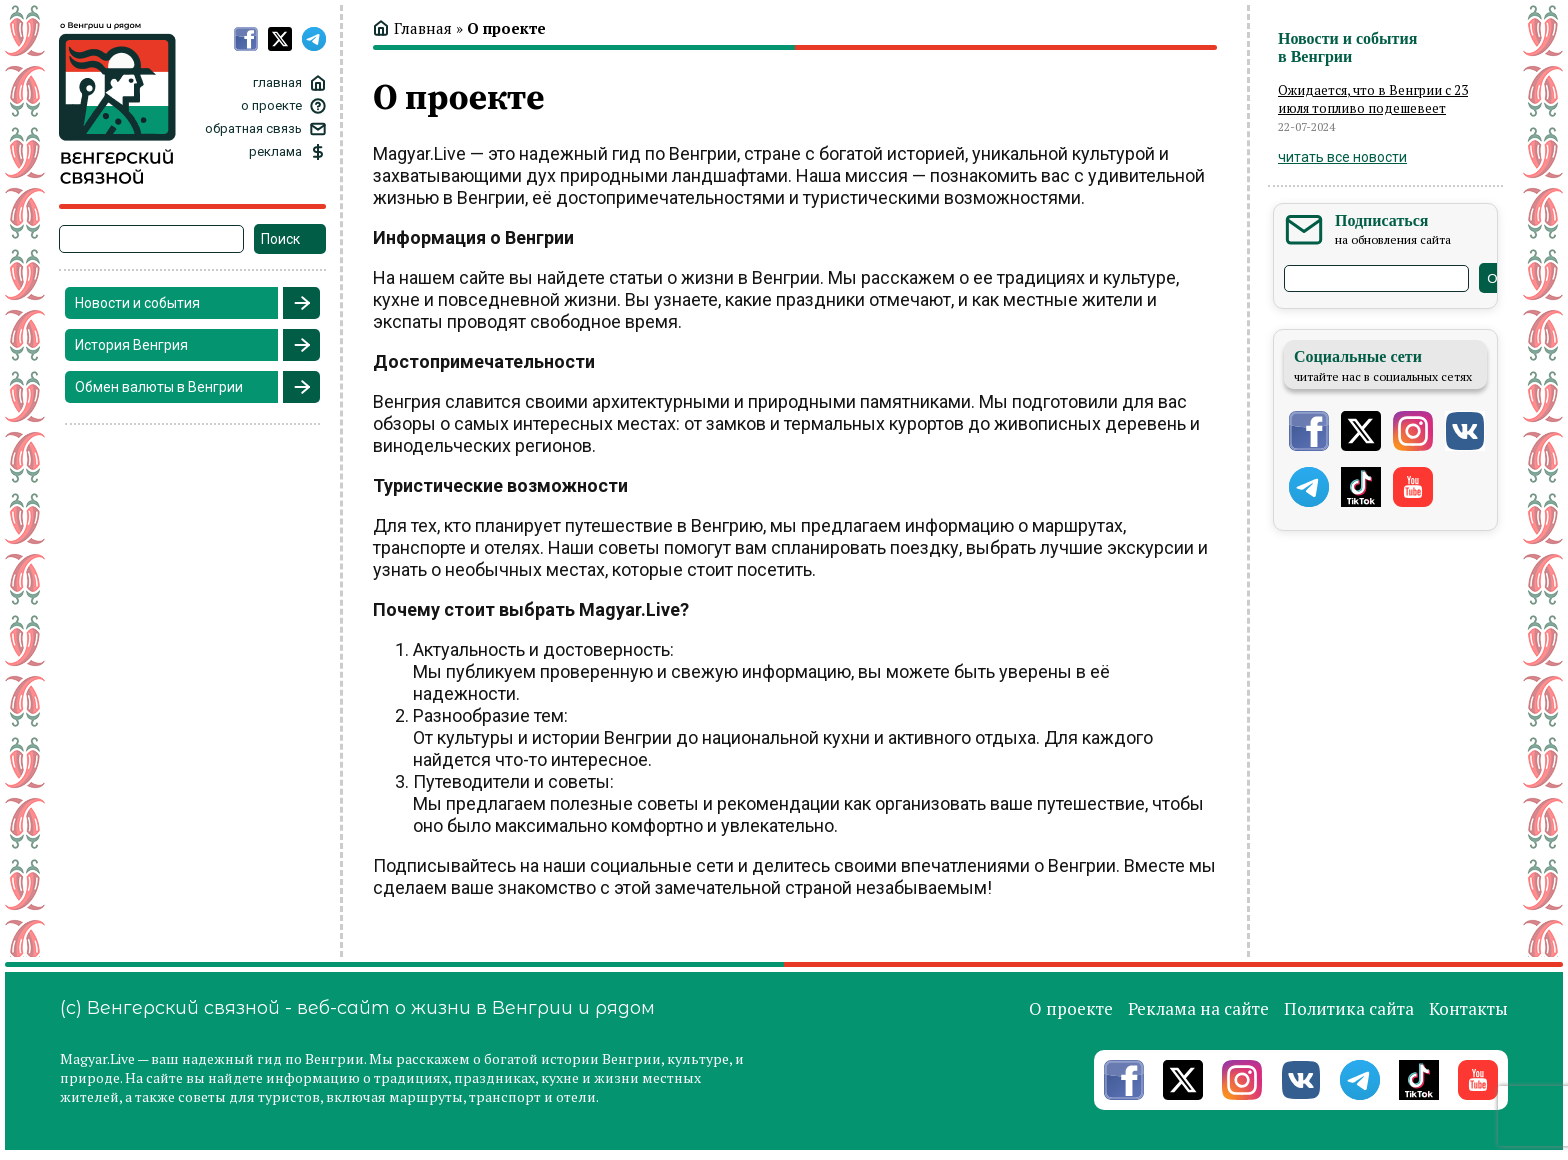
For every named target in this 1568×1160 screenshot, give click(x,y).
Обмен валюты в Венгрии (159, 387)
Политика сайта (1349, 1008)
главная (277, 82)
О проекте (1071, 1008)
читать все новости (1342, 157)
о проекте (271, 105)
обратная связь (253, 128)
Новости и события (137, 303)
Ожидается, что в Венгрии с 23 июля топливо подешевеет (1373, 99)
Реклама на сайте (1198, 1008)
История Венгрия (131, 345)
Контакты (1468, 1008)
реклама (275, 151)
